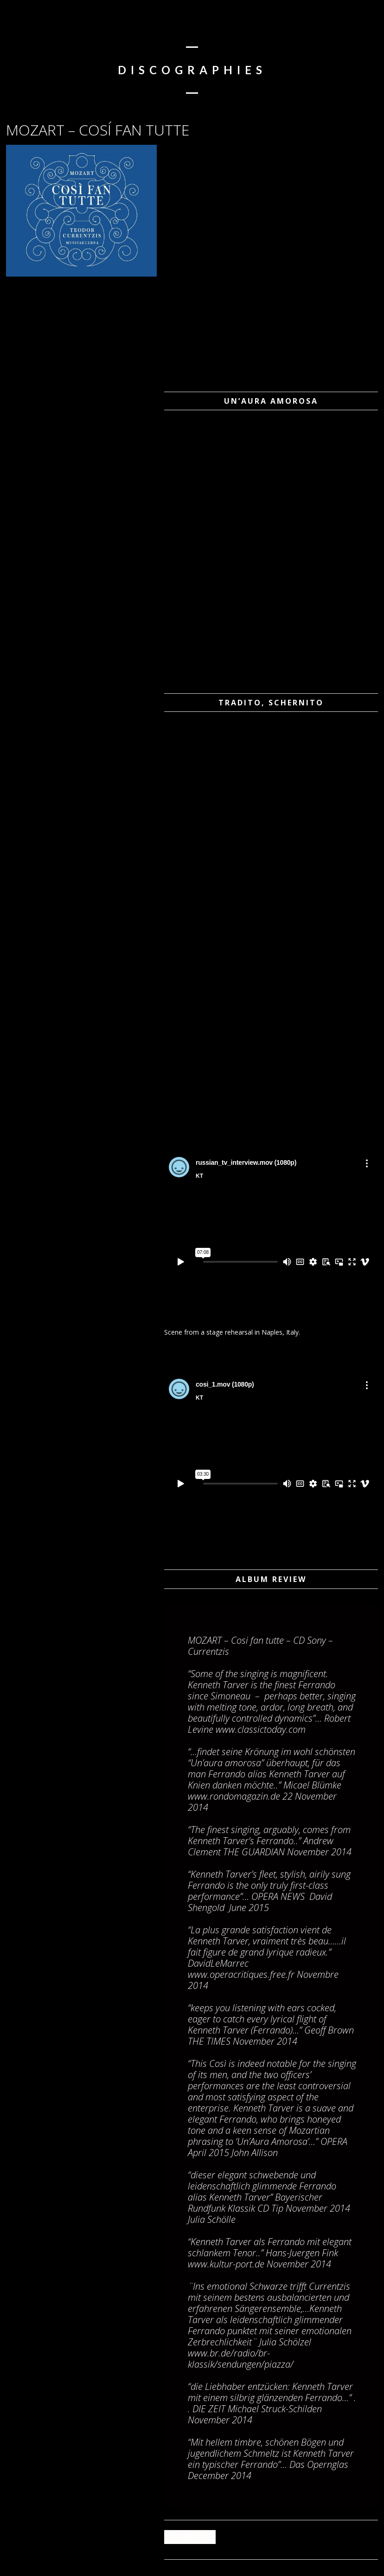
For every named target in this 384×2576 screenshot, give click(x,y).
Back (190, 2536)
